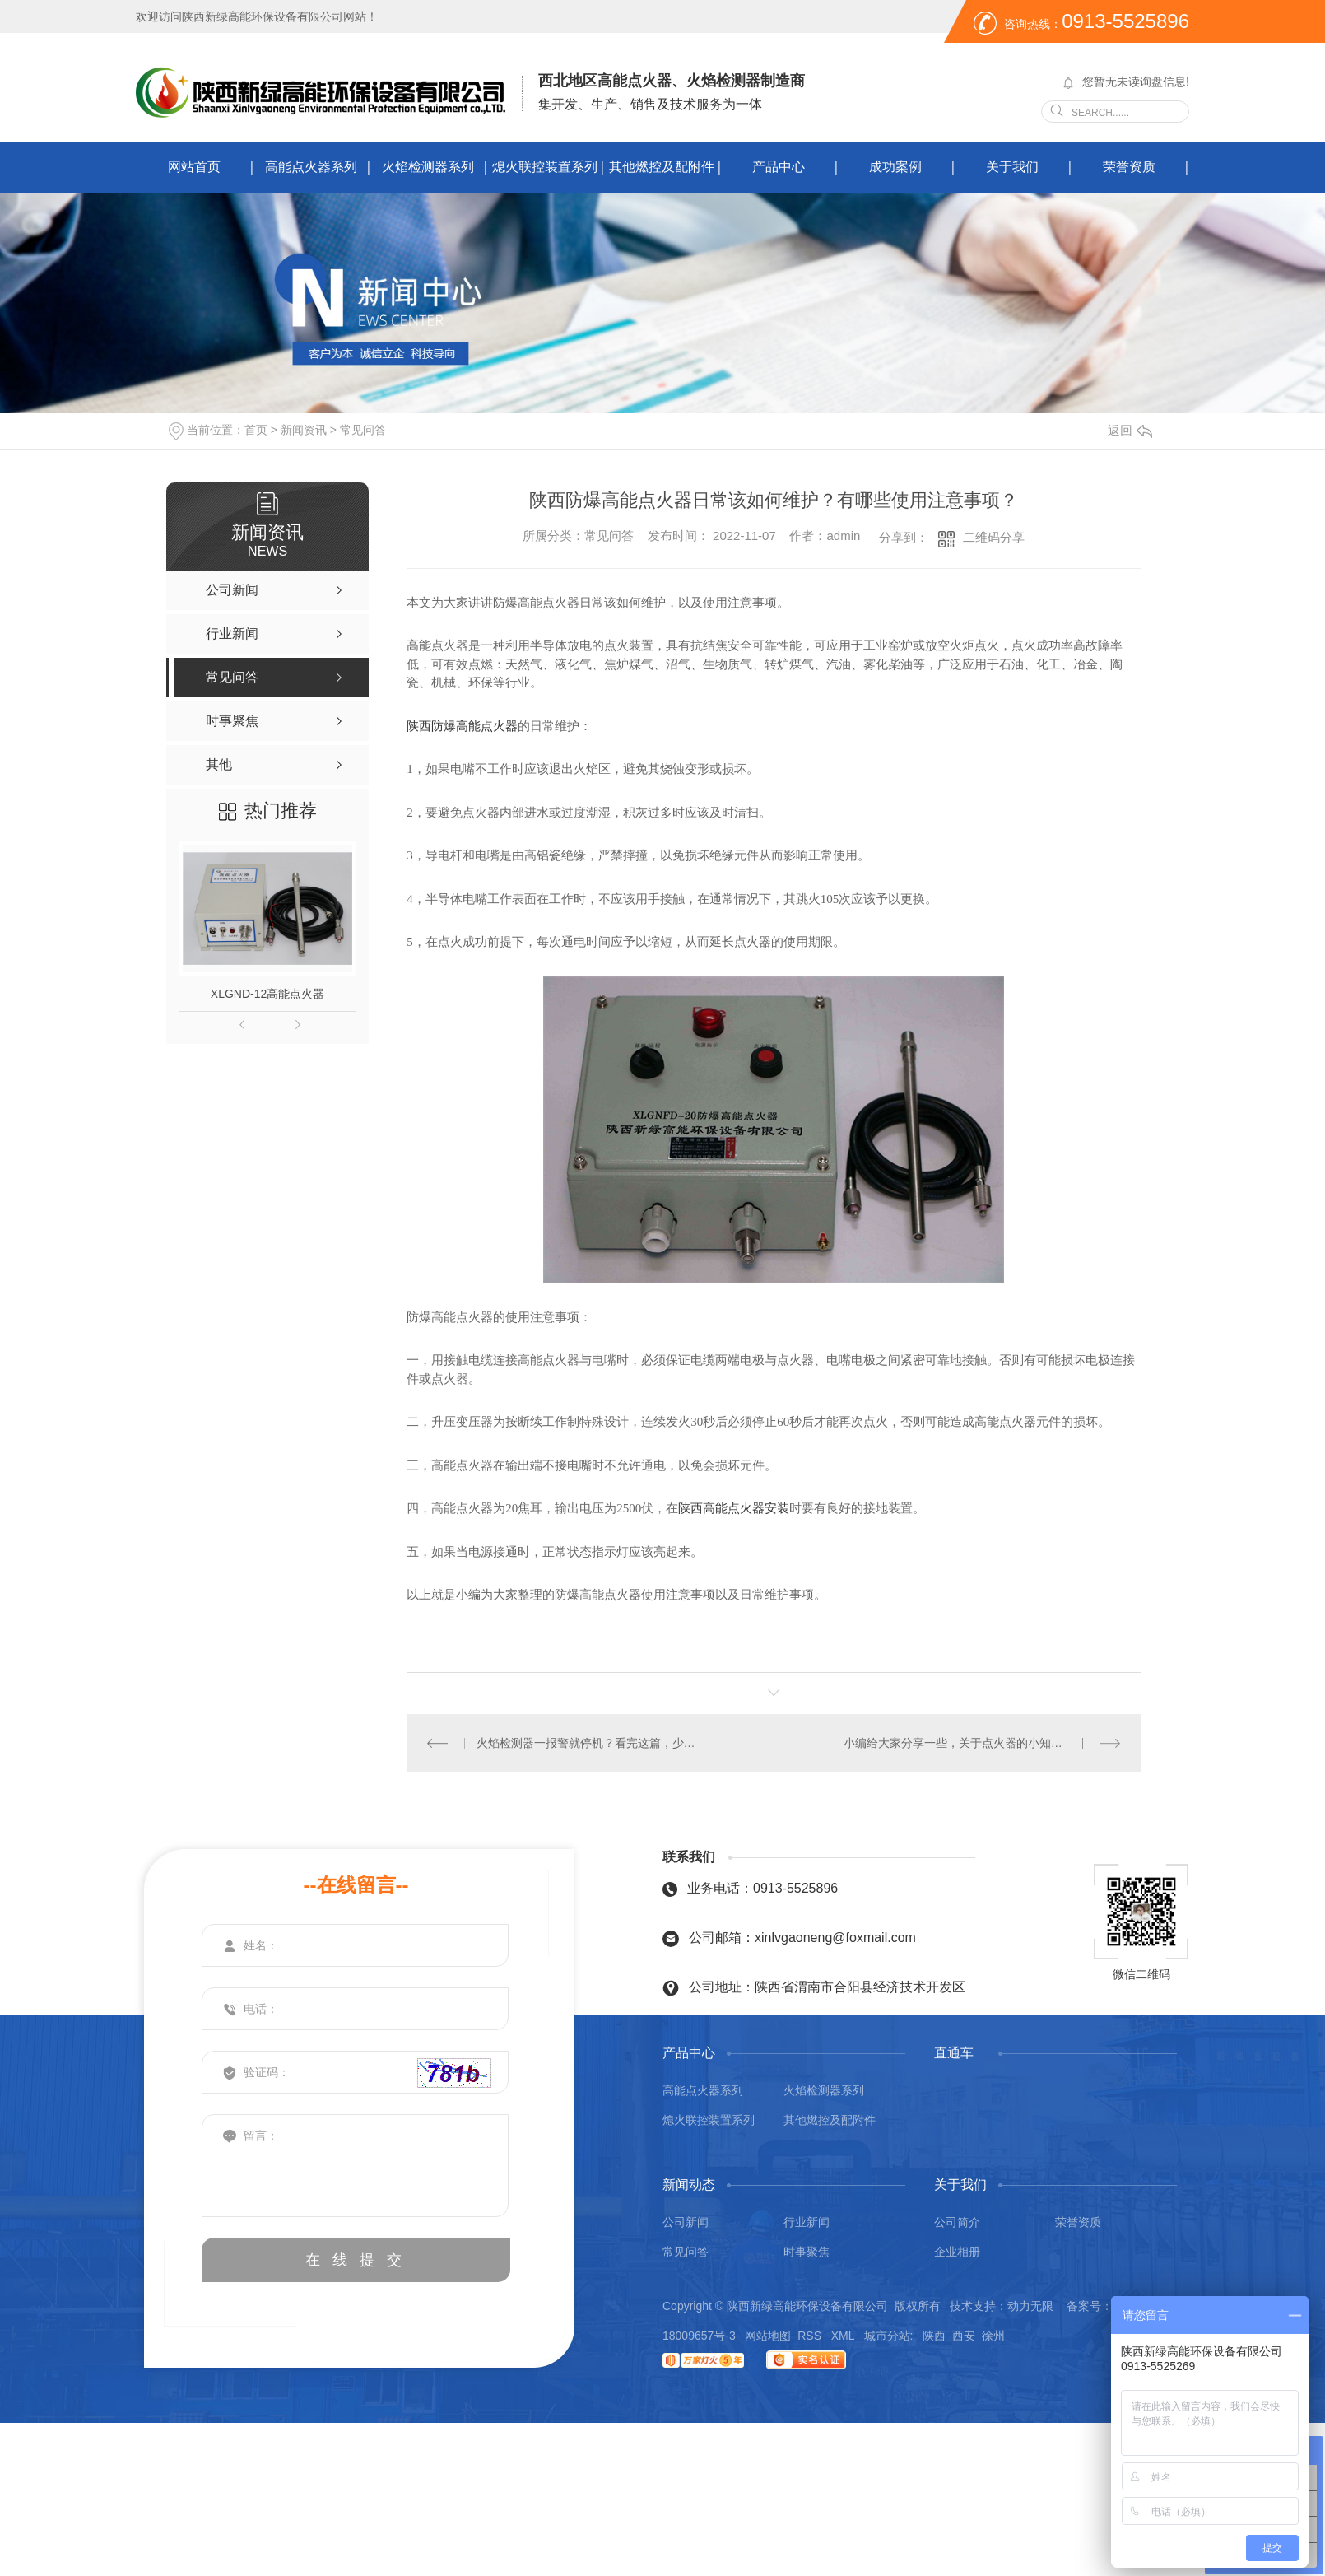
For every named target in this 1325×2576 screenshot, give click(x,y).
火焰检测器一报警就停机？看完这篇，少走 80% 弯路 (590, 1742)
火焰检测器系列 (428, 167)
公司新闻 (685, 2222)
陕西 (934, 2335)
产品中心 (778, 167)
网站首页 (194, 167)
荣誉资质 (1129, 167)
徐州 (993, 2335)
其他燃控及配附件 (661, 167)
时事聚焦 (806, 2251)
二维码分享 (994, 537)
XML (844, 2335)
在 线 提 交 (355, 2260)
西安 (963, 2335)
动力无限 (1030, 2306)
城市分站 (887, 2335)
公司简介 (957, 2222)
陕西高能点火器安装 (733, 1508)
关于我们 (1012, 167)
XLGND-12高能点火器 (267, 993)
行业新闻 (806, 2222)
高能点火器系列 (311, 167)
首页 (255, 429)
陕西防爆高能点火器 (462, 726)
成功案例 (895, 167)
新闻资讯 (304, 429)
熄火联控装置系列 (544, 167)
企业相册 (957, 2251)
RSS (811, 2335)
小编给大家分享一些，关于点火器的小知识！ (959, 1742)
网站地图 (768, 2335)
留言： (355, 2166)
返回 (1130, 430)
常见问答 (363, 429)
